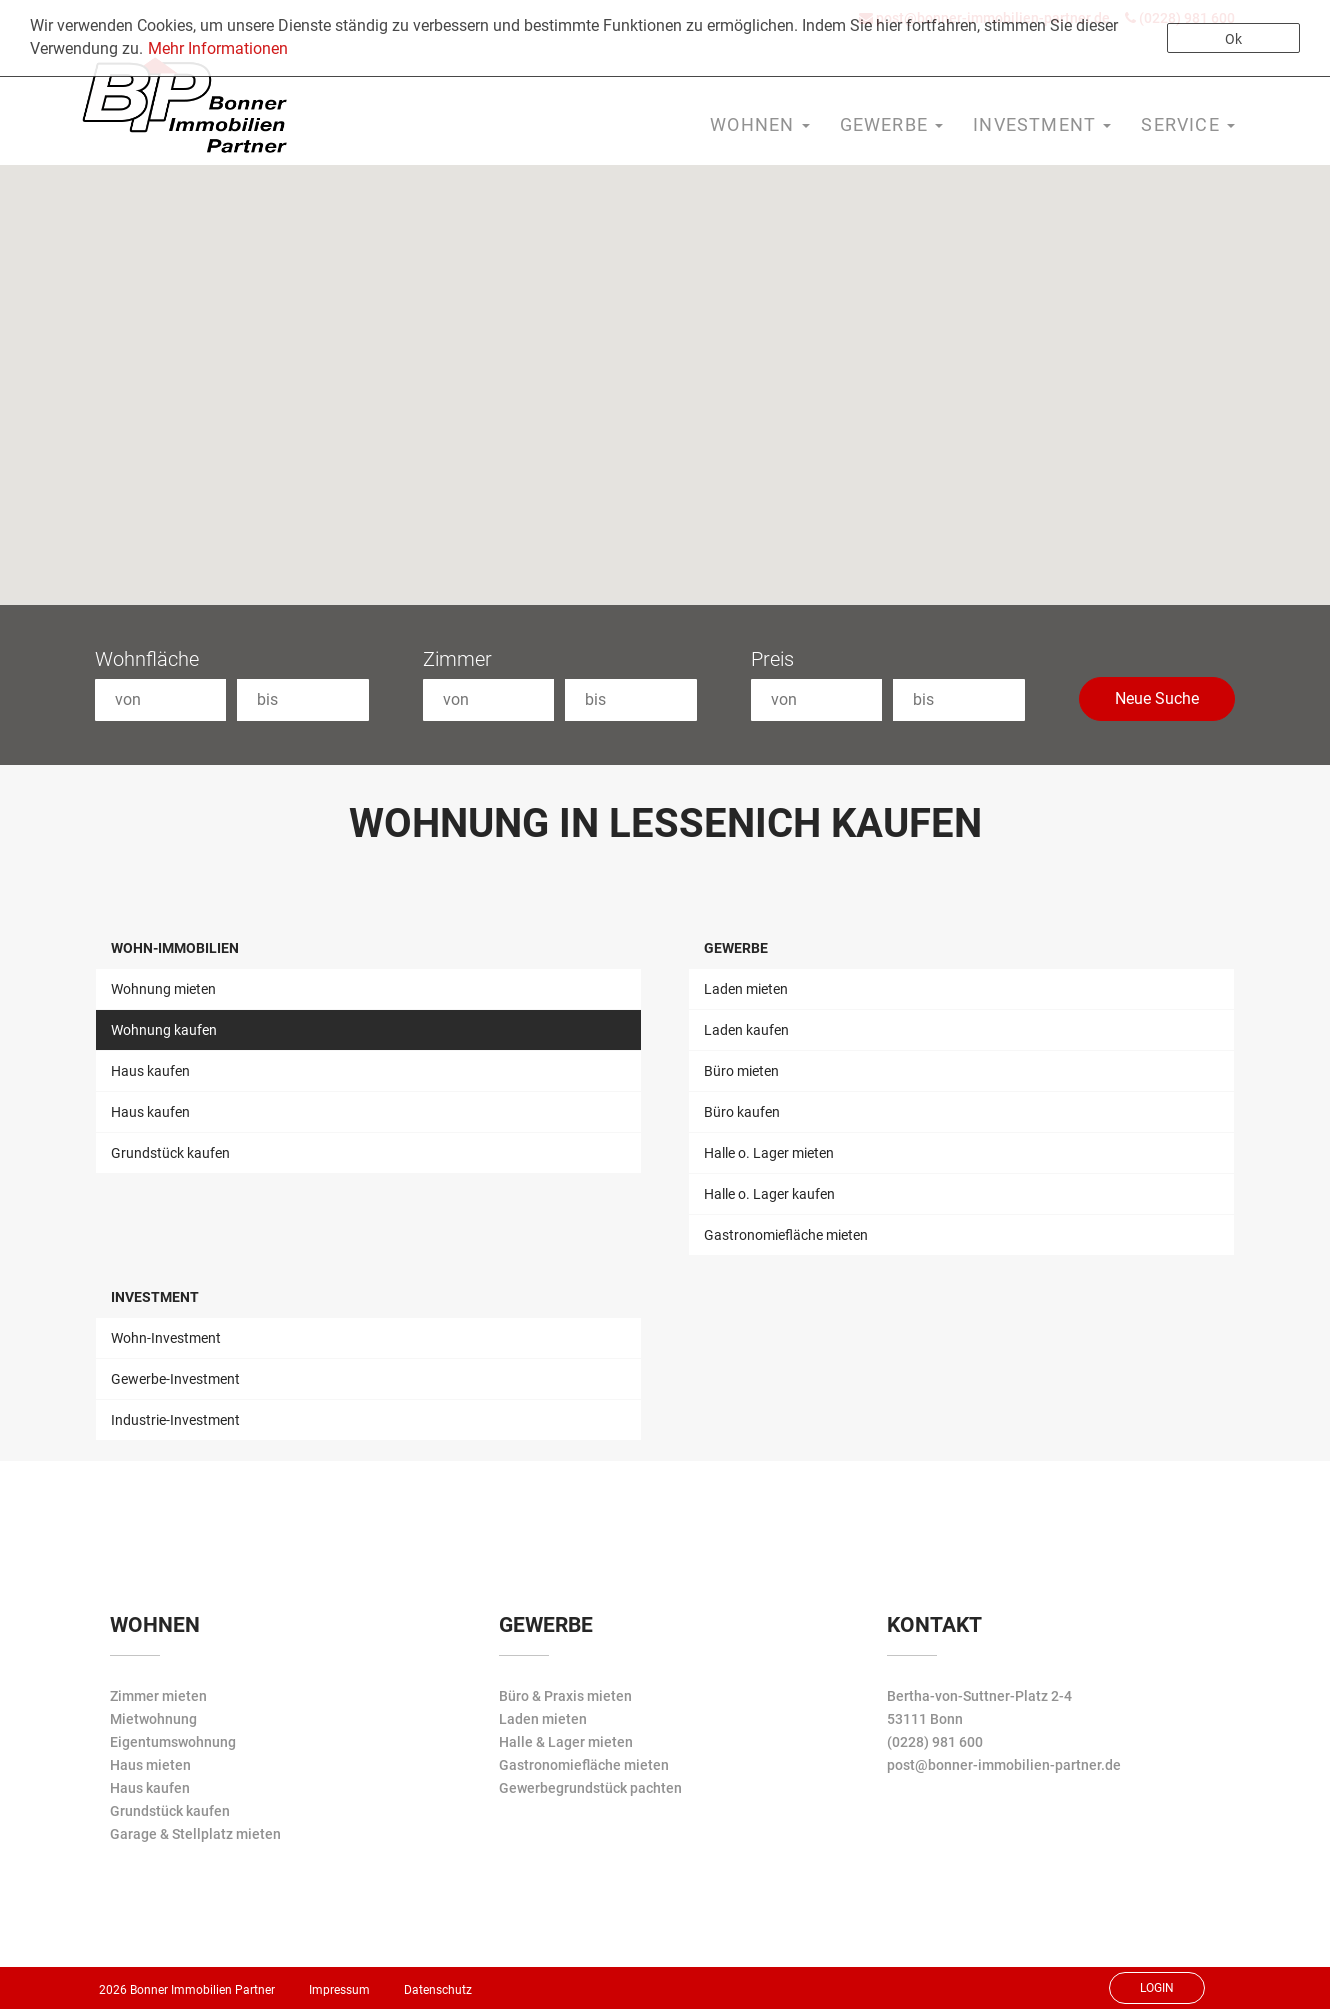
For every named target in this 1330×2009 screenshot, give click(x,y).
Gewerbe (736, 948)
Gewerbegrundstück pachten (590, 1788)
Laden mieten (746, 989)
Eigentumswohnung (173, 1742)
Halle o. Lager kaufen (769, 1194)
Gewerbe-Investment (175, 1379)
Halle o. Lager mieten (769, 1153)
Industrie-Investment (175, 1420)
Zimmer (457, 659)
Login (1157, 1988)
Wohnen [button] (759, 124)
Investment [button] (1042, 124)
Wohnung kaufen (164, 1030)
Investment (155, 1297)
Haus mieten (150, 1765)
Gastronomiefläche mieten (786, 1235)
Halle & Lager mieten (566, 1742)
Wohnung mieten (163, 989)
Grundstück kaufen (170, 1153)
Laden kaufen (746, 1030)
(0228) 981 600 (935, 1742)
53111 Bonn (925, 1719)
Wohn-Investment (166, 1338)
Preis (772, 659)
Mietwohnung (153, 1719)
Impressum (339, 1990)
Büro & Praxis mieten (565, 1696)
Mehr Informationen (218, 48)
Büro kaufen (742, 1112)
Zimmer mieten (158, 1696)
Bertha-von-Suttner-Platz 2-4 (979, 1696)
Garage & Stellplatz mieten (195, 1834)
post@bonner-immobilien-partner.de (1004, 1765)
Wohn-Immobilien (175, 948)
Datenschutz (438, 1990)
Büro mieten (741, 1071)
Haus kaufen (150, 1071)
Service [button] (1188, 124)
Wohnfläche (147, 659)
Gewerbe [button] (892, 124)
